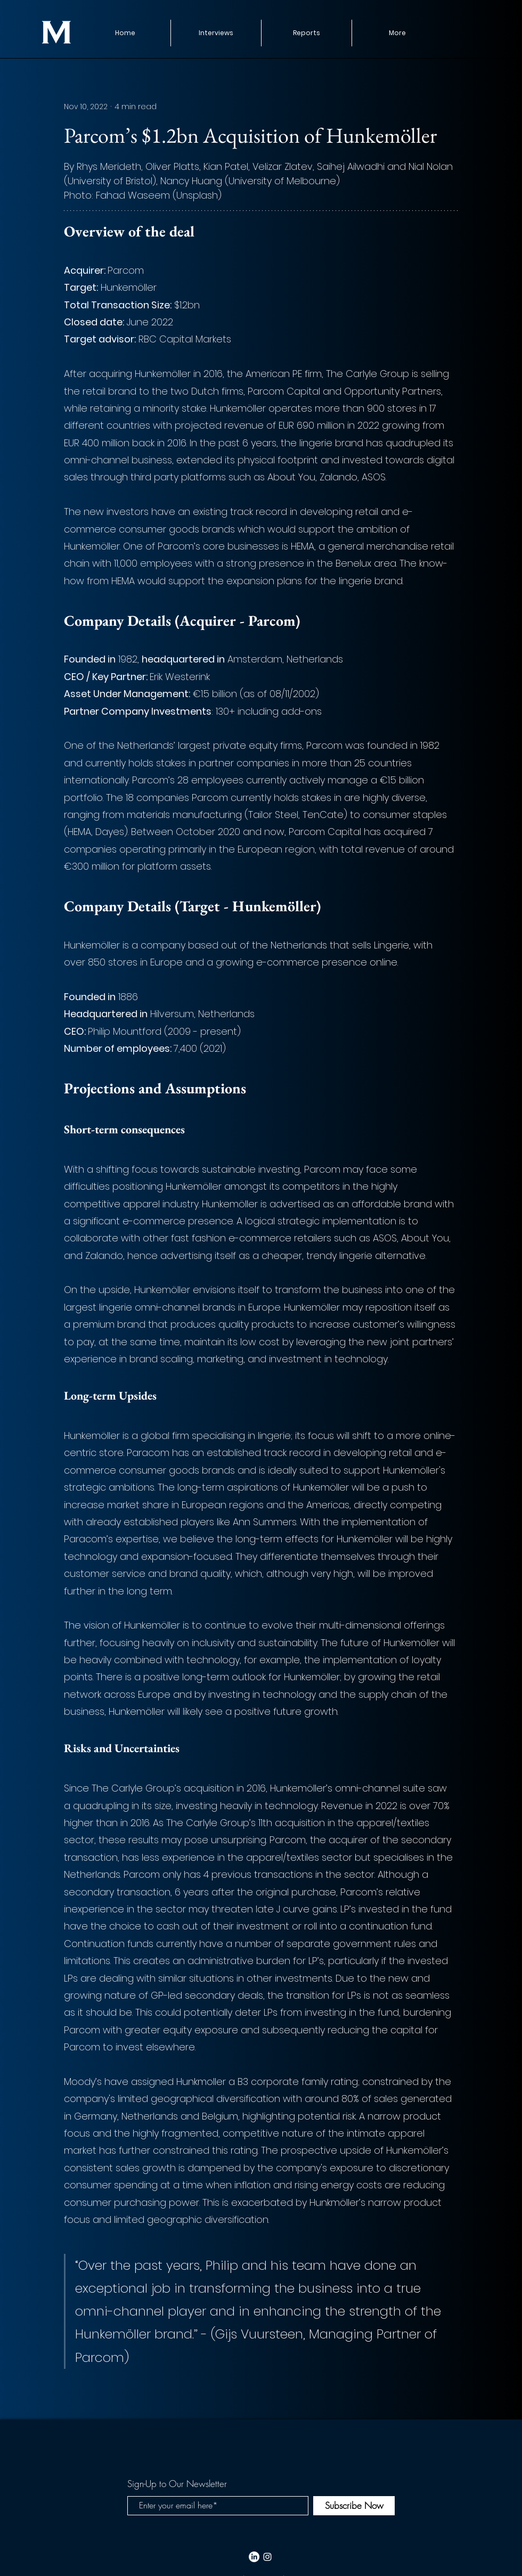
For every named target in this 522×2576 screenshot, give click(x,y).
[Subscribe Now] (354, 2505)
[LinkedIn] (254, 2557)
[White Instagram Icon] (267, 2557)
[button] (306, 33)
